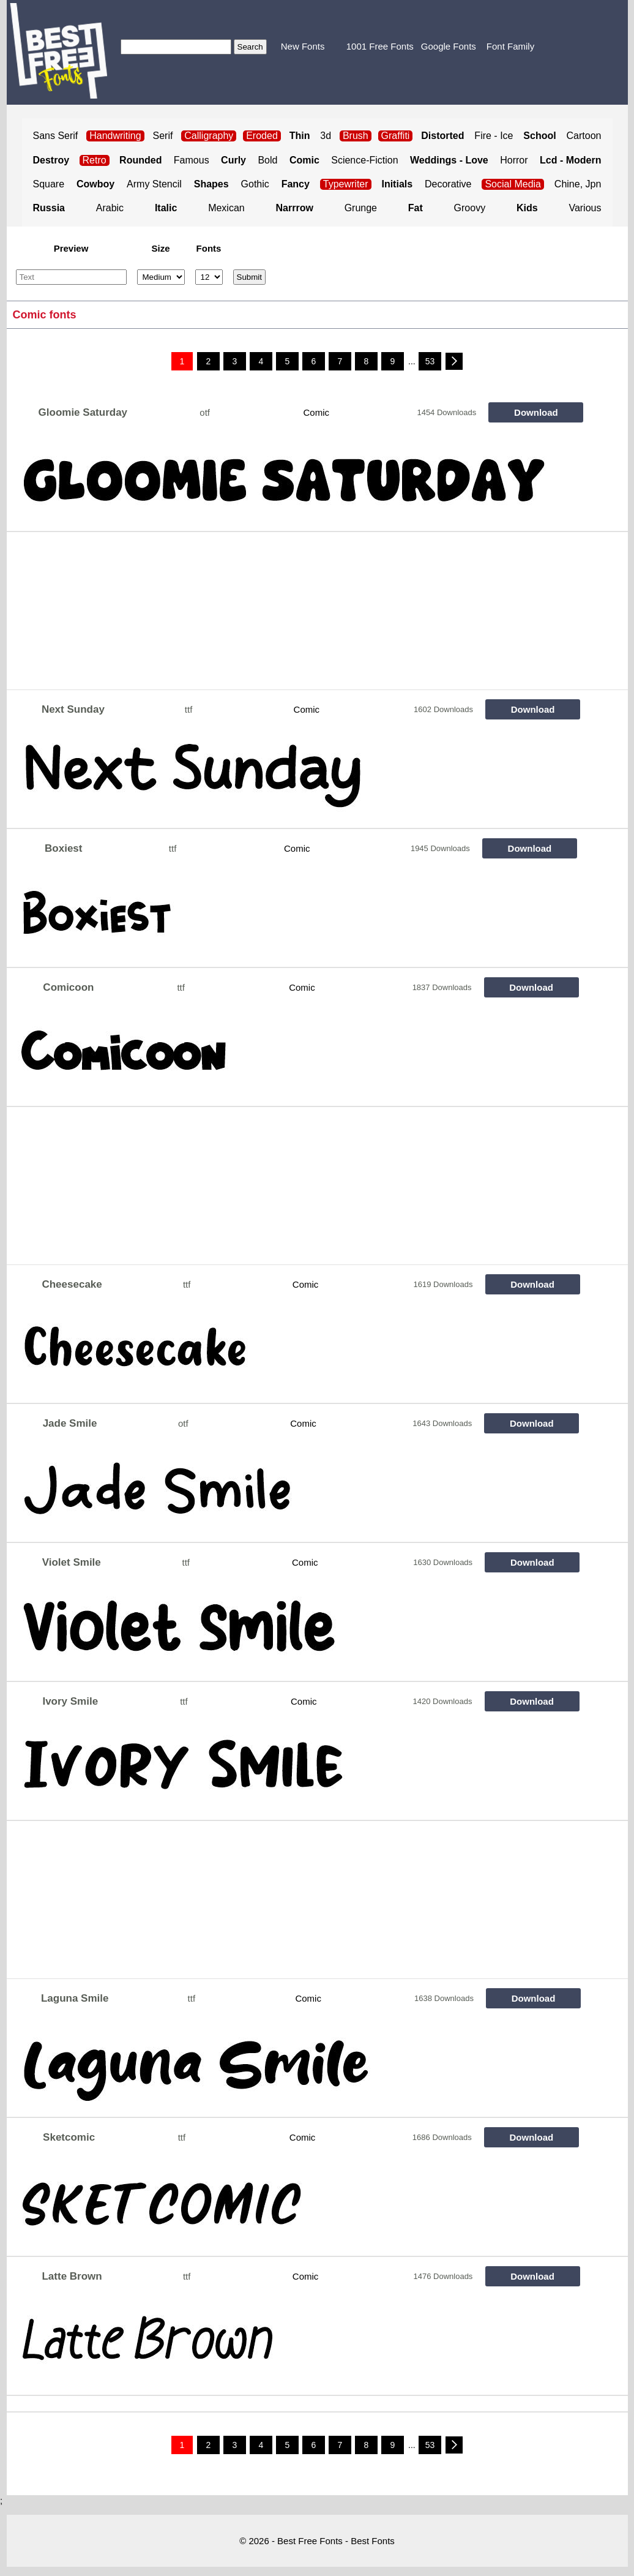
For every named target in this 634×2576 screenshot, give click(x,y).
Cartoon (584, 135)
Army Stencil (154, 184)
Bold (267, 160)
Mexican (226, 208)
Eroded (262, 135)
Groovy (470, 208)
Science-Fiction (364, 160)
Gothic (255, 184)
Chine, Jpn (578, 184)
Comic (317, 412)
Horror (514, 160)
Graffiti (395, 135)
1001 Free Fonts (380, 46)
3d (325, 135)
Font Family (510, 46)
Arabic (110, 208)
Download (536, 412)
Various (585, 208)
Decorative (448, 184)
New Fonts (303, 46)
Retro (94, 160)
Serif (163, 135)
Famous (191, 160)
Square (49, 184)
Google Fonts (448, 46)
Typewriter (345, 184)
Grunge (361, 208)
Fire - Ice (493, 135)
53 (430, 361)
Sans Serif (55, 135)
